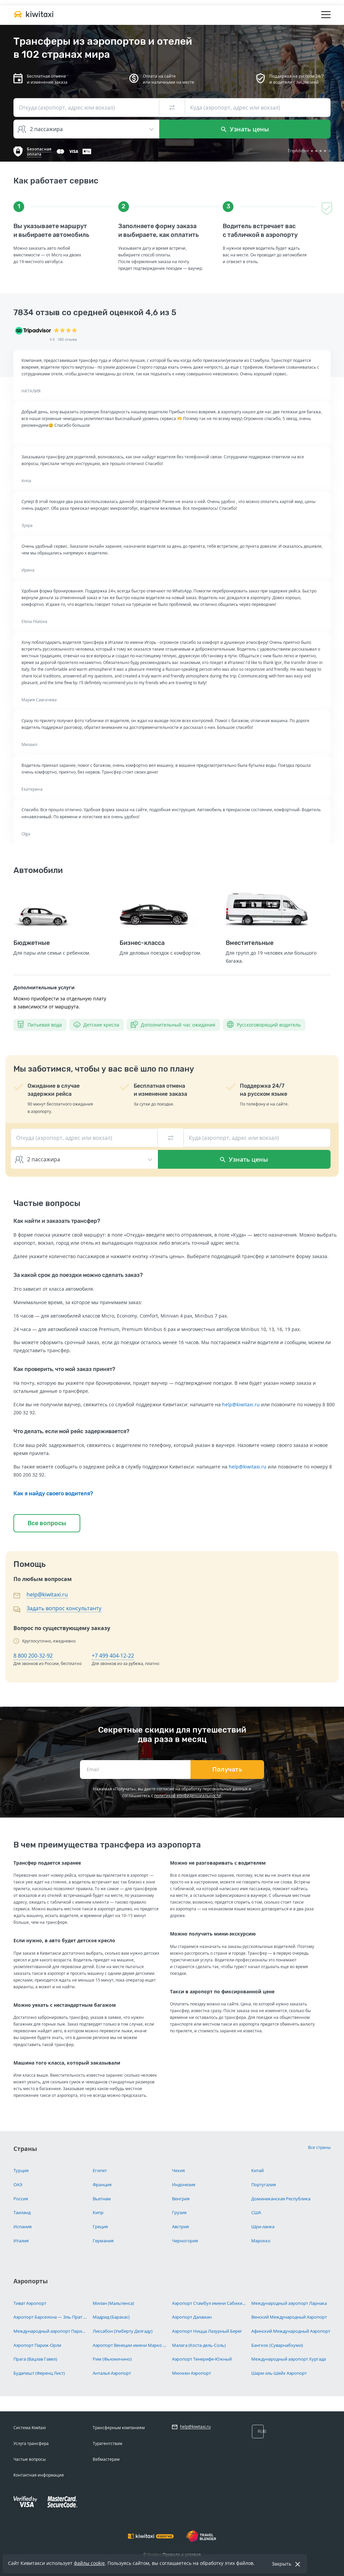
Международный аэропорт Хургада (288, 2359)
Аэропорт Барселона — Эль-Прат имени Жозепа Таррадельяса (50, 2317)
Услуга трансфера (31, 2443)
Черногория (185, 2241)
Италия (21, 2241)
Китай (257, 2170)
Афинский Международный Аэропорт (290, 2331)
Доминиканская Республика (280, 2199)
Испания (22, 2227)
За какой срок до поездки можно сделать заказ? (78, 1275)
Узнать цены (245, 129)
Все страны (319, 2147)
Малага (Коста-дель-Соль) (199, 2345)
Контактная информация (38, 2475)
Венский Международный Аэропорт (289, 2317)
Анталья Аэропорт (112, 2373)
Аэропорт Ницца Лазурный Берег (207, 2331)
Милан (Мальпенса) (113, 2303)
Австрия (180, 2227)
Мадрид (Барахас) (111, 2317)
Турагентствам (107, 2443)
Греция (100, 2227)
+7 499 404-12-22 (113, 1655)
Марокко (260, 2241)
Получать (227, 1769)
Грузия (179, 2212)
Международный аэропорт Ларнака (289, 2303)
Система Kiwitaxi (29, 2427)
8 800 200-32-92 (33, 1655)
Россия (20, 2199)
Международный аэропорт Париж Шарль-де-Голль (50, 2331)
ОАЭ (17, 2185)
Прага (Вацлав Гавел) (35, 2359)
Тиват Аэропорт (29, 2303)
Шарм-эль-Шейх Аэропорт (279, 2373)
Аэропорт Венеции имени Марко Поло (130, 2345)
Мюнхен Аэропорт (191, 2373)
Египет (100, 2170)
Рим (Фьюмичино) (112, 2359)
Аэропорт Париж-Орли (37, 2345)
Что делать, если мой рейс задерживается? (71, 1431)
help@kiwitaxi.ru (241, 1404)
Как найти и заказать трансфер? (56, 1221)
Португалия (263, 2185)
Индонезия (183, 2185)
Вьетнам (102, 2199)
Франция (102, 2185)
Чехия (178, 2170)
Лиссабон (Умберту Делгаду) (123, 2331)
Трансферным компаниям (119, 2427)
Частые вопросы (29, 2459)
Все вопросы (47, 1523)
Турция (21, 2170)
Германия (103, 2241)
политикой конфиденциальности (187, 1795)
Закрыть (281, 2564)
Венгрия (180, 2199)
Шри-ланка (262, 2227)
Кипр (98, 2212)
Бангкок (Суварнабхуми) (277, 2345)
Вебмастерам (106, 2459)
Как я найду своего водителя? (53, 1493)
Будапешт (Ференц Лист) (39, 2373)
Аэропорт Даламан (192, 2317)
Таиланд (22, 2212)
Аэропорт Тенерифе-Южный (202, 2359)
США (256, 2212)
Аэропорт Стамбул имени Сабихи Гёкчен (209, 2303)
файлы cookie (89, 2563)
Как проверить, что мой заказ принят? (64, 1369)
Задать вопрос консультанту (64, 1608)
